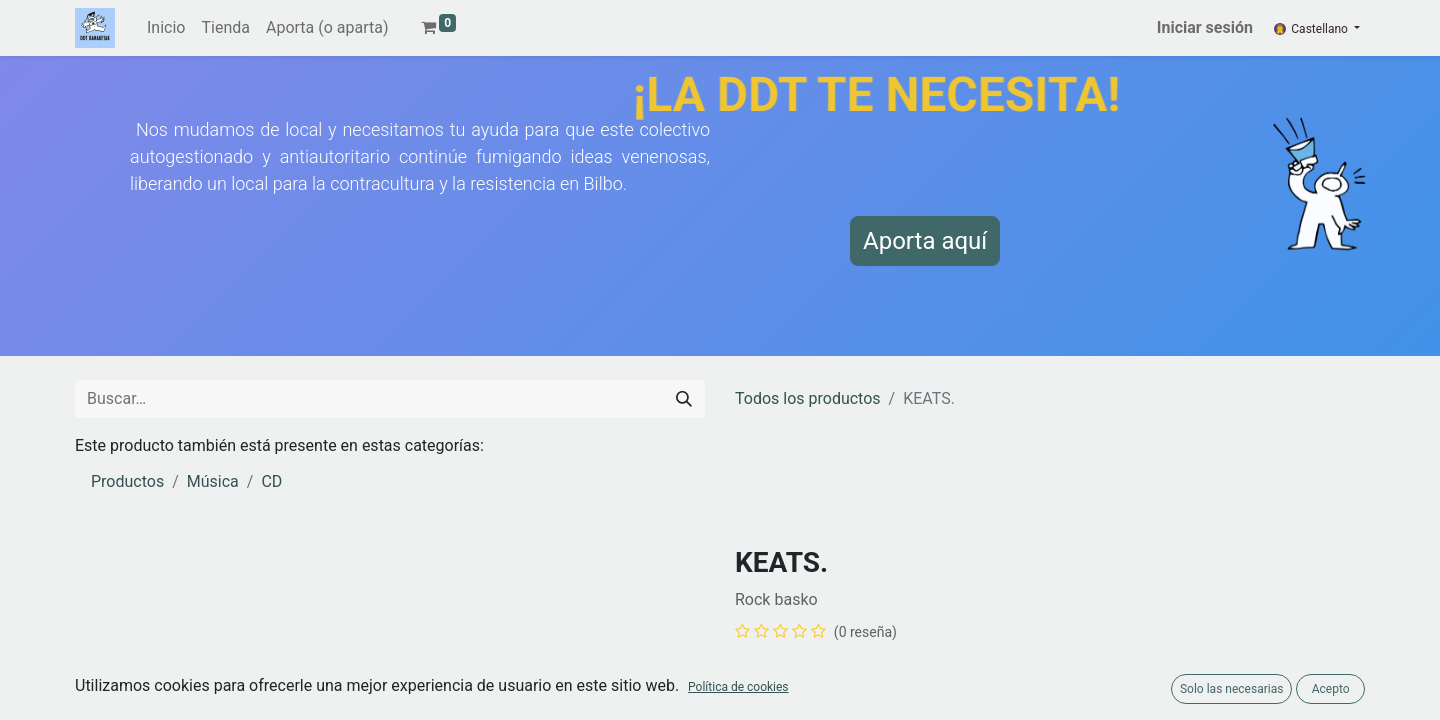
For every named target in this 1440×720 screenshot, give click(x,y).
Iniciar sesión (1205, 27)
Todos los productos (808, 398)
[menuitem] (166, 28)
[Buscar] (684, 399)
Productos (127, 481)
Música (213, 481)
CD (271, 481)
